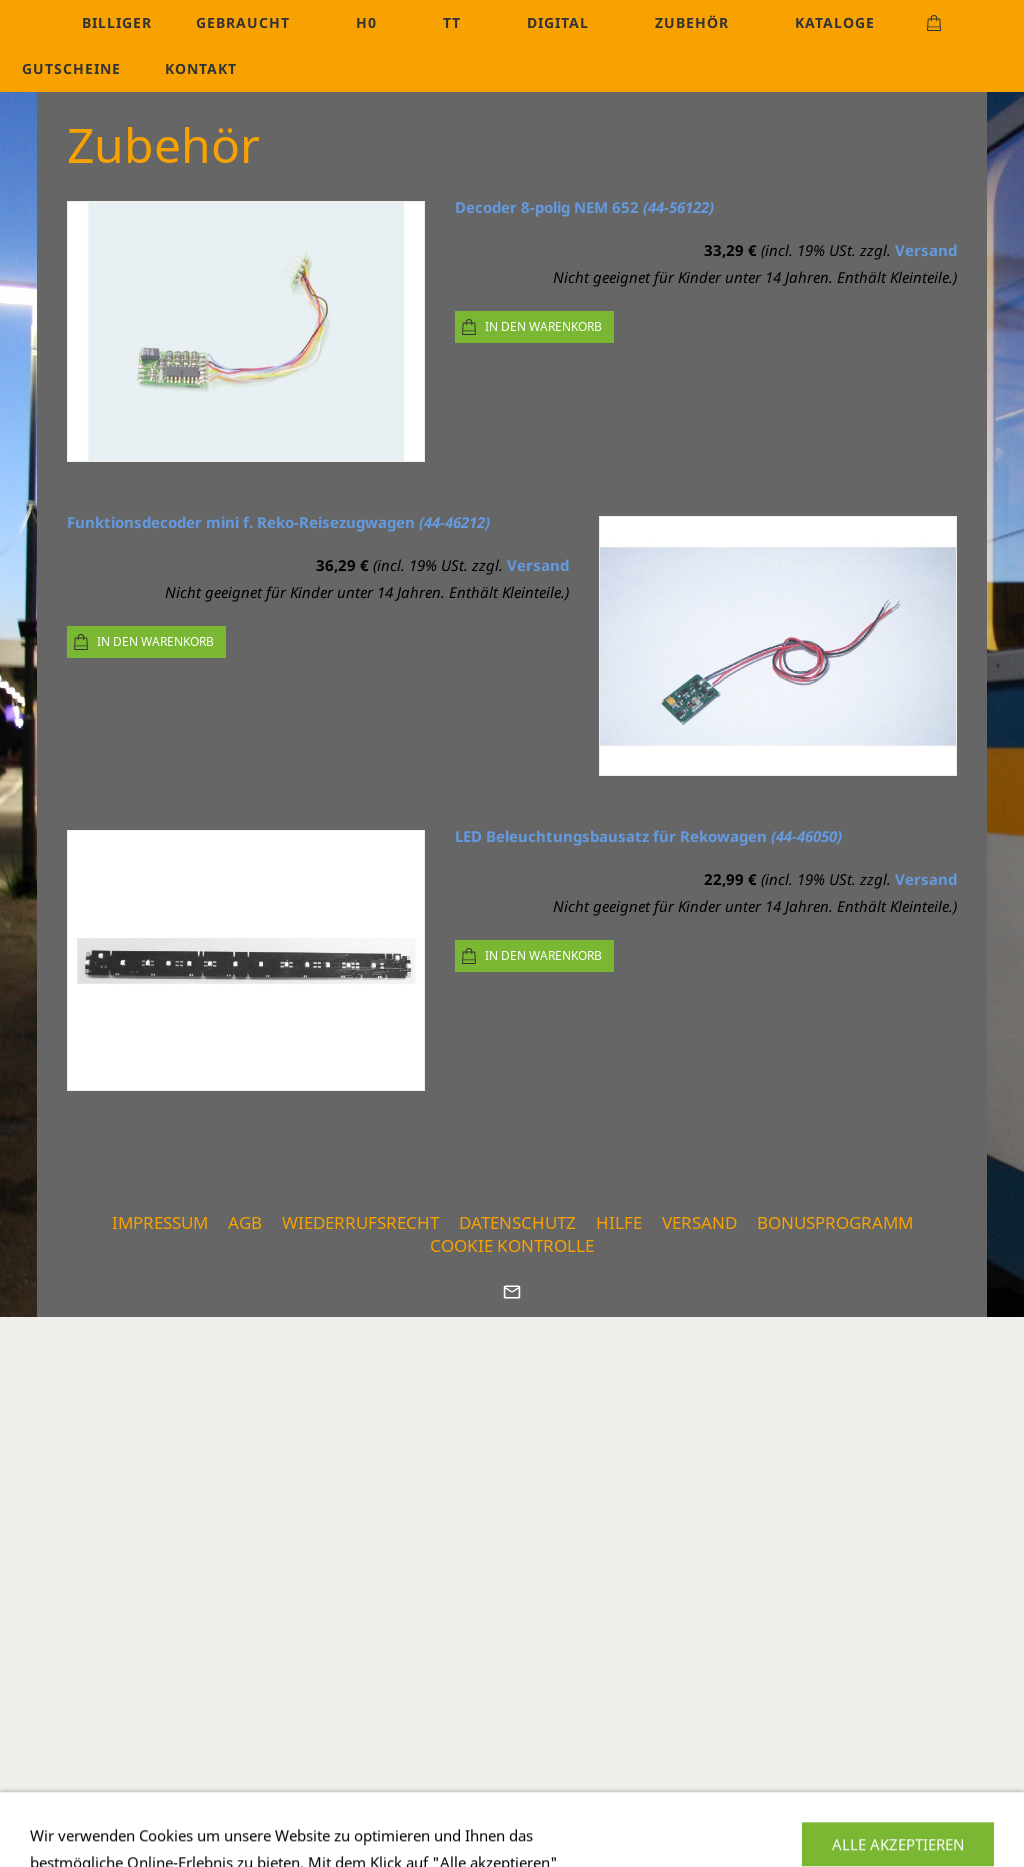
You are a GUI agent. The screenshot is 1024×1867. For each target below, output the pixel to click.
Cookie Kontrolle (512, 1245)
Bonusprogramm (835, 1222)
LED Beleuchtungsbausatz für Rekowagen (648, 836)
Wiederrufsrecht (360, 1222)
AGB (245, 1222)
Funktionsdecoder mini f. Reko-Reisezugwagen (278, 522)
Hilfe (619, 1222)
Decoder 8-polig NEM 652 (584, 207)
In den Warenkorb (543, 326)
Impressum (160, 1222)
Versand (926, 250)
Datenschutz (517, 1222)
